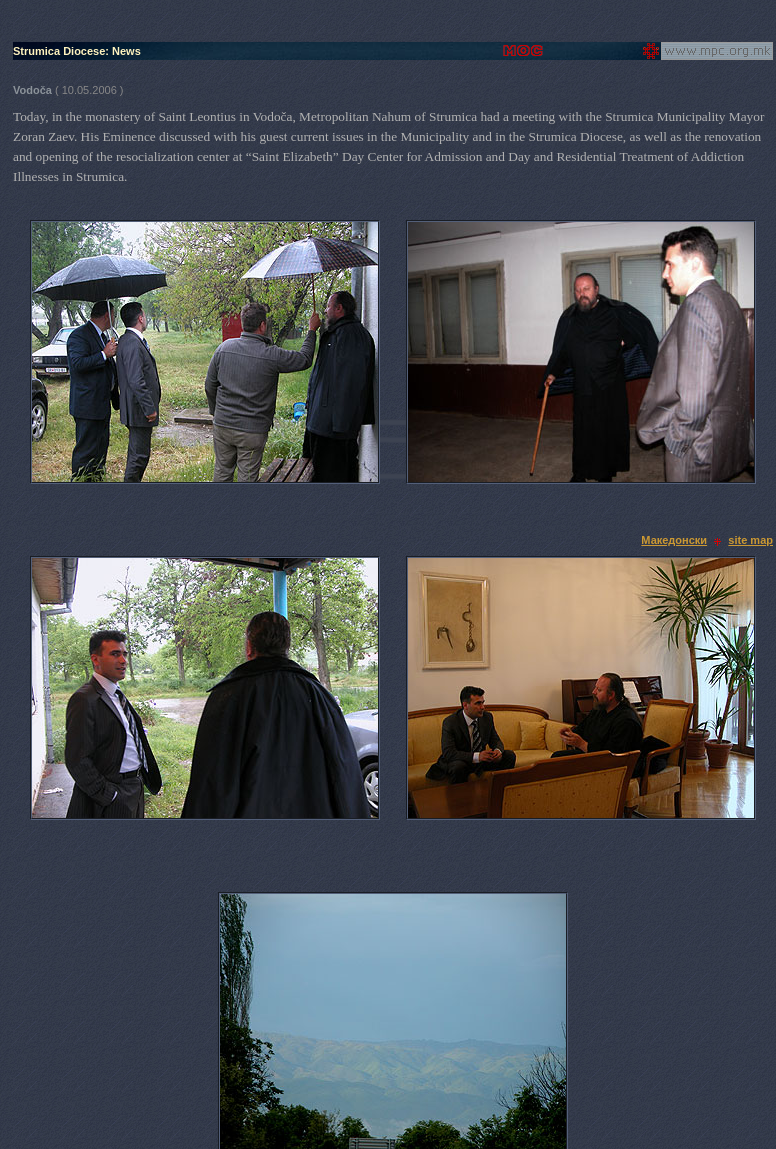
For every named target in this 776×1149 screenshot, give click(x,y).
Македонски (674, 540)
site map (750, 540)
